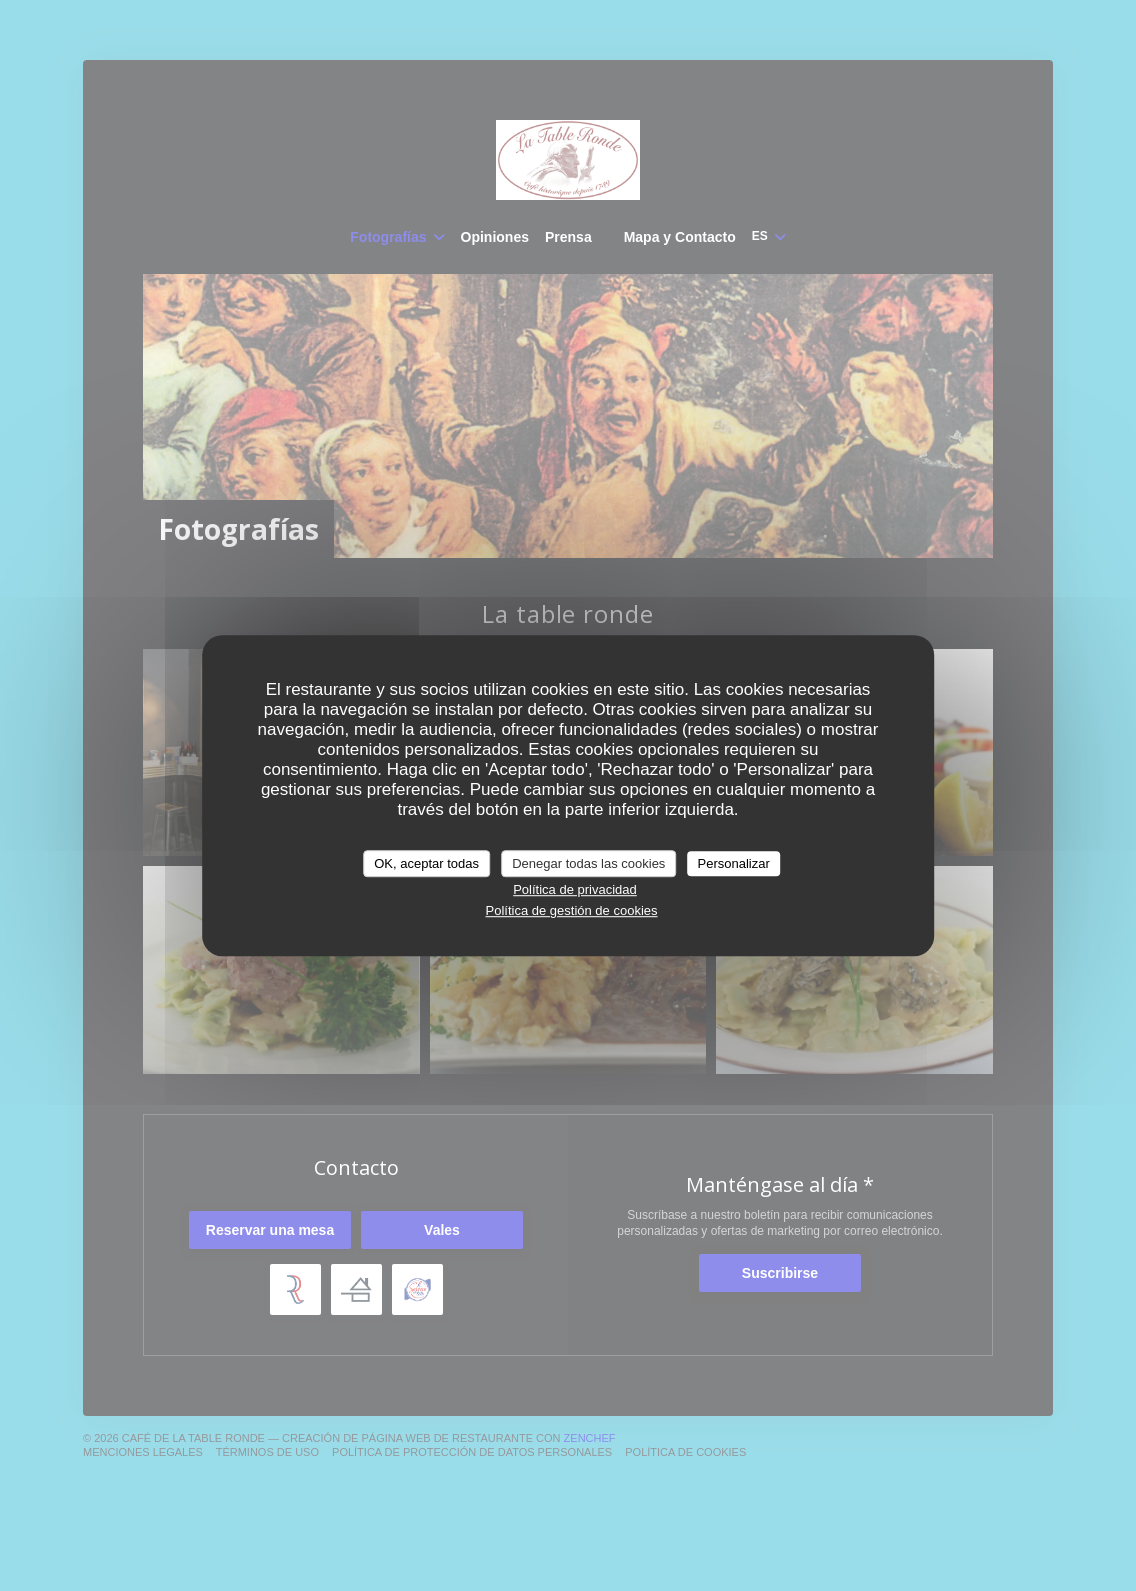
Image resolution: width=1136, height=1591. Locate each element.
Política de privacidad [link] (575, 889)
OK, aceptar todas (426, 863)
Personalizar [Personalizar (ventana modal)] (734, 863)
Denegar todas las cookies (588, 863)
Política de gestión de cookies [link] (572, 910)
